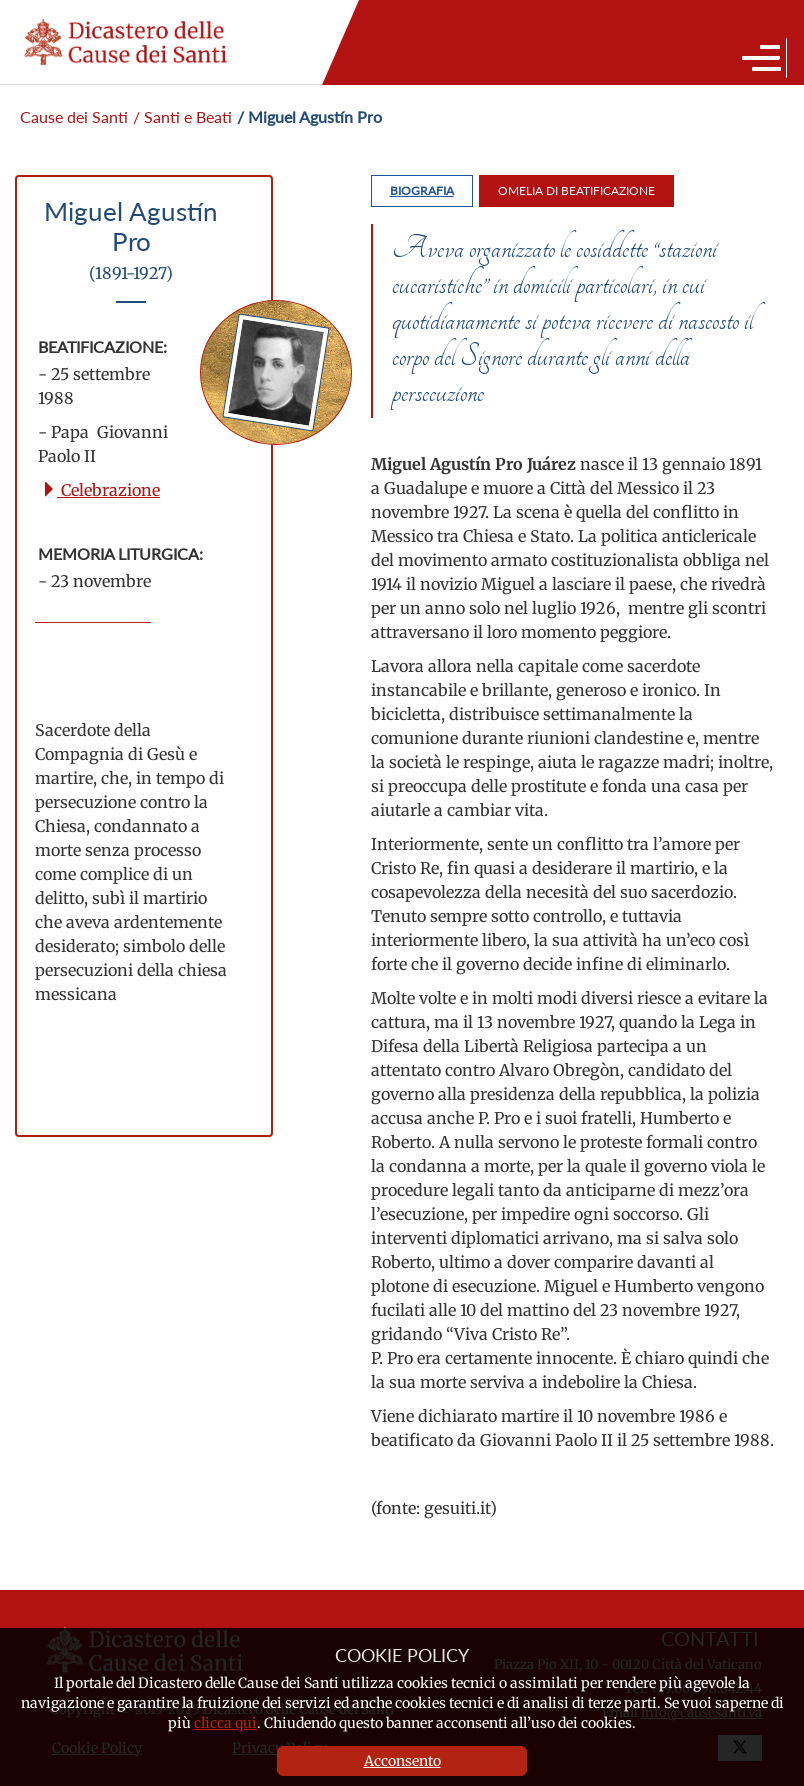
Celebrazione (100, 490)
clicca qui (225, 1723)
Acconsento (402, 1761)
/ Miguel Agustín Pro (309, 116)
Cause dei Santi (74, 116)
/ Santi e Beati (182, 116)
